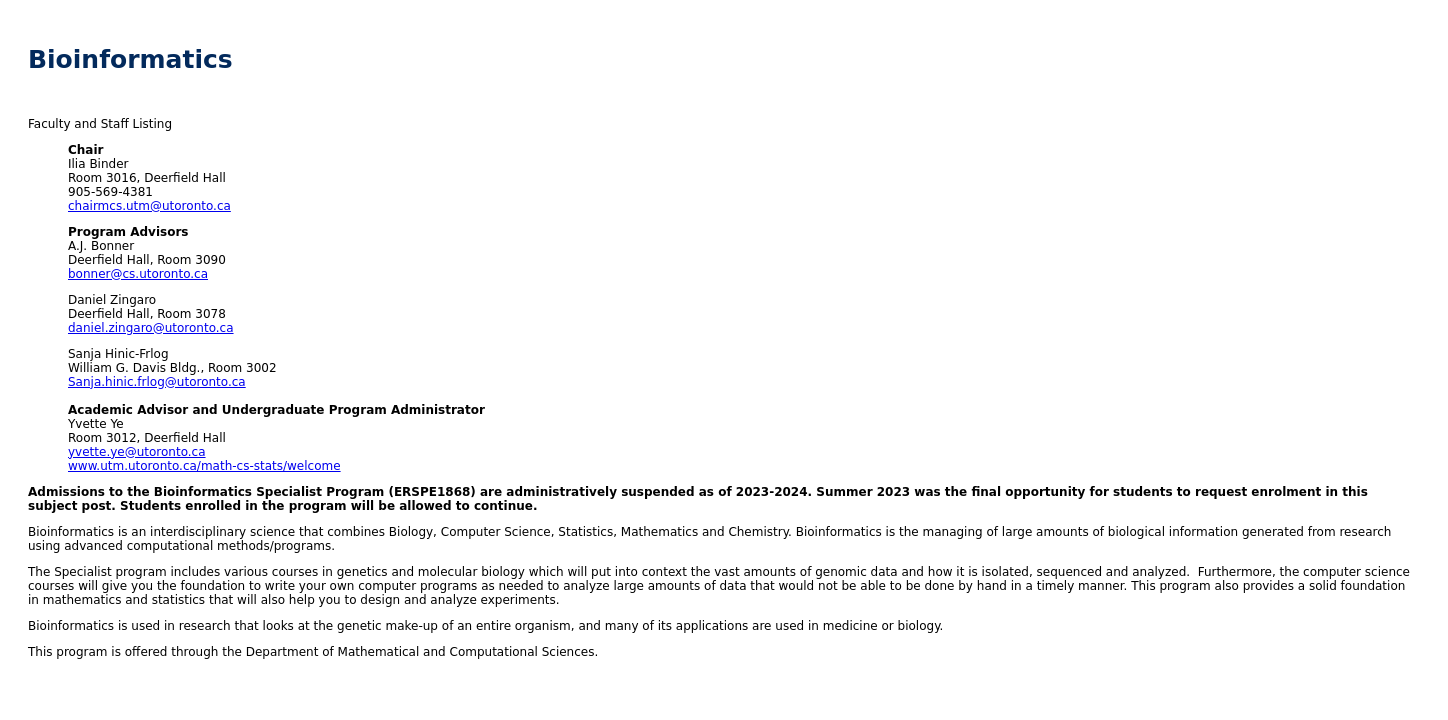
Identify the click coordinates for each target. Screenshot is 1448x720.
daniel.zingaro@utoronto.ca (151, 328)
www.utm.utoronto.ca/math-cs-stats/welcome (204, 466)
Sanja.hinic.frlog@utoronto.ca (157, 382)
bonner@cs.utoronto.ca (138, 274)
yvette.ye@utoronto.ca (137, 452)
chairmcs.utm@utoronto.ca (149, 206)
